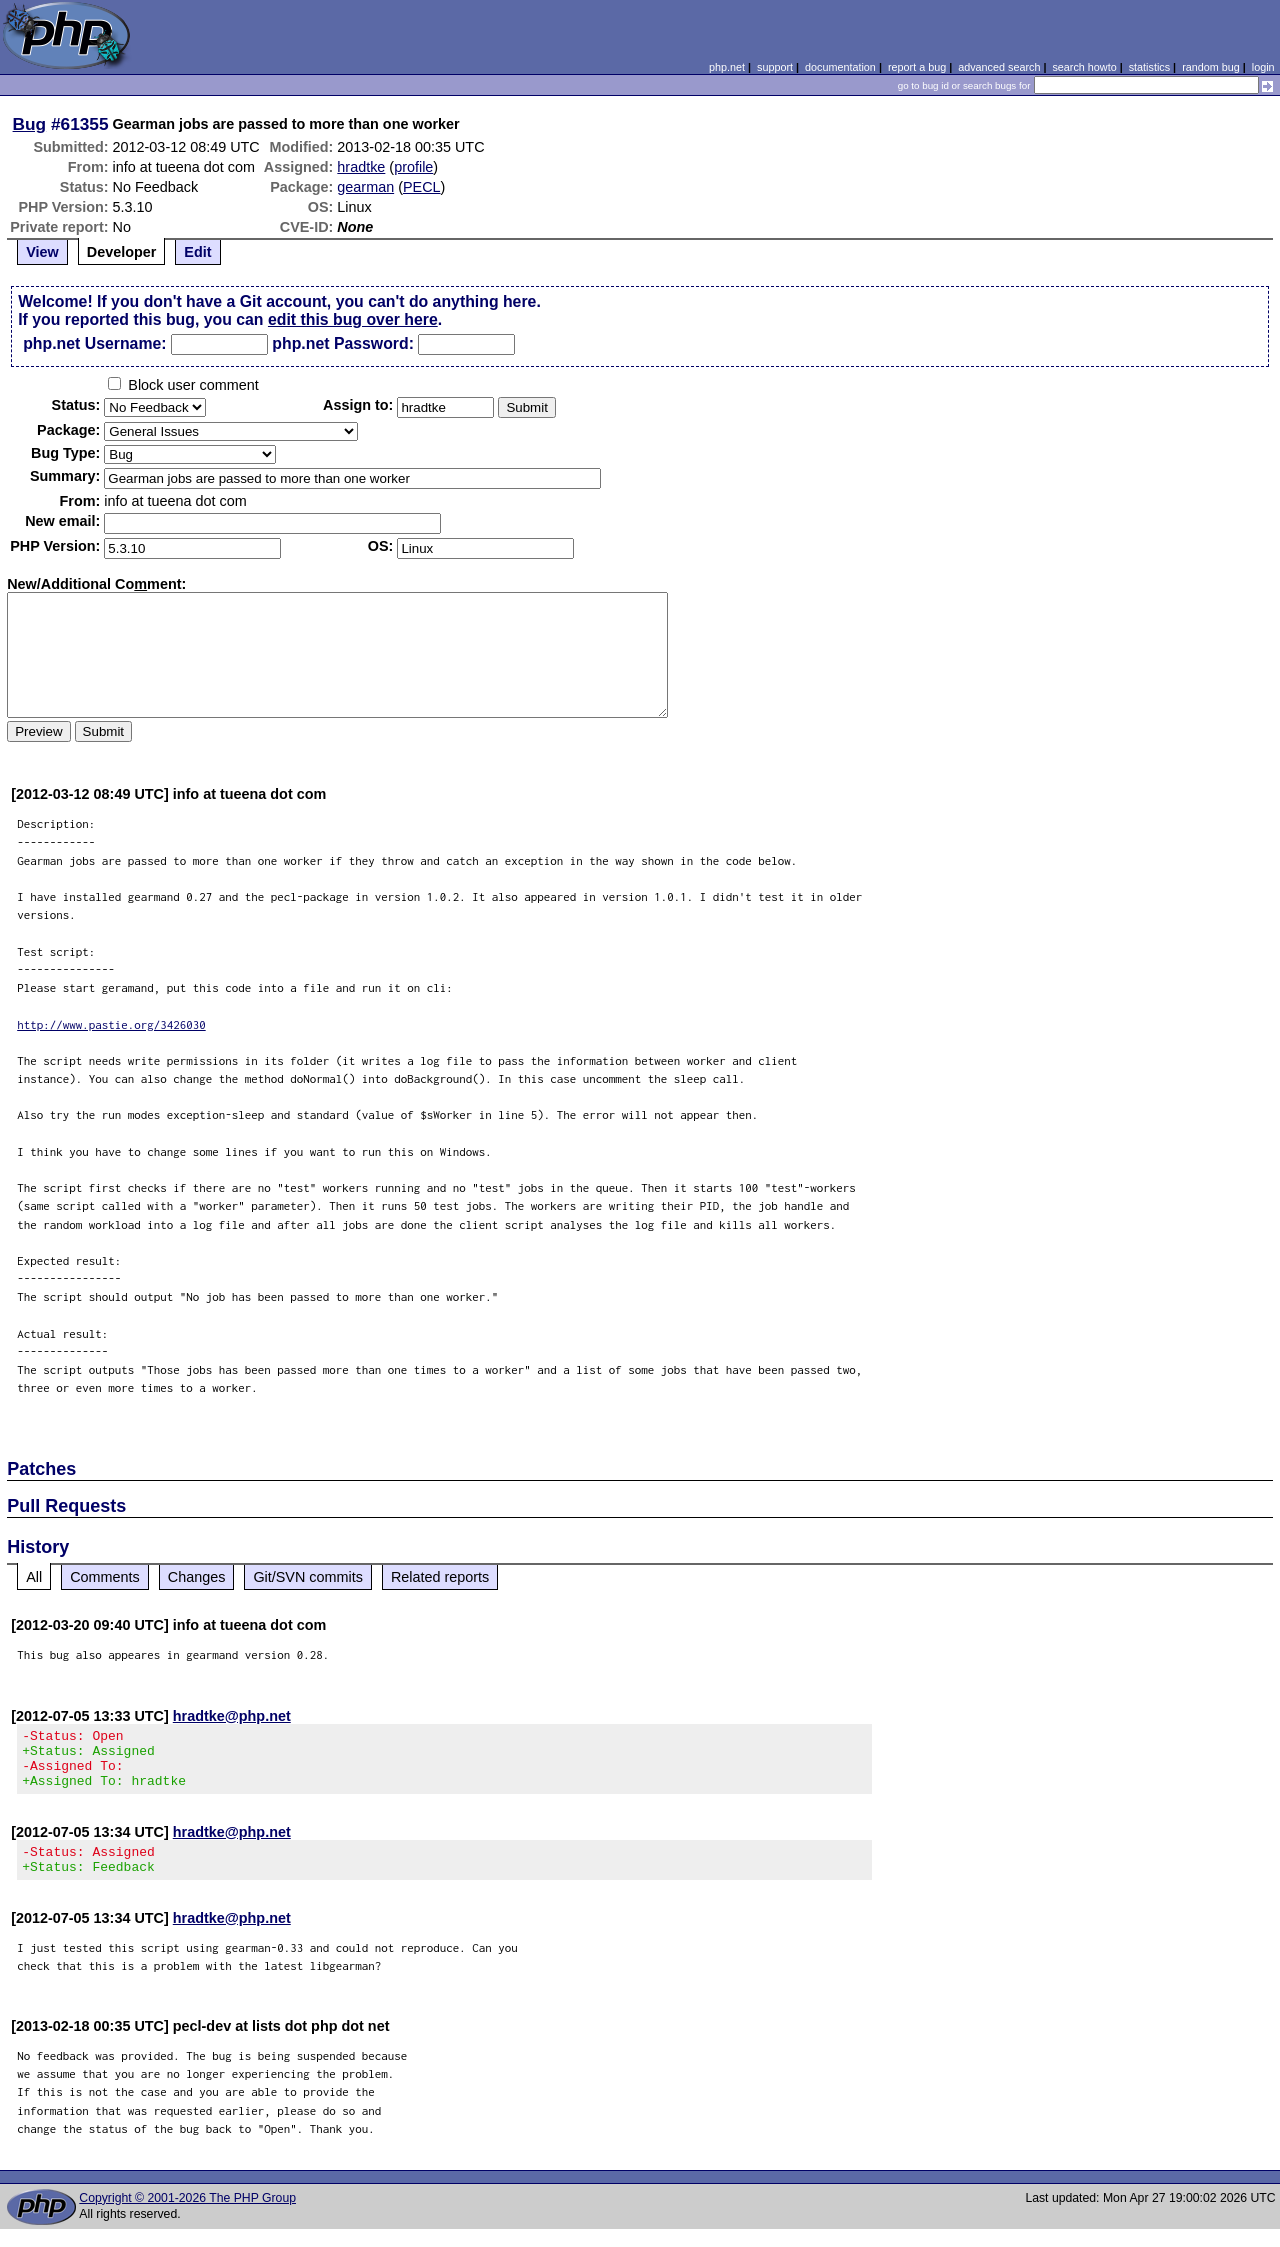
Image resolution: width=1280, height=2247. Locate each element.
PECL (422, 187)
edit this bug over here (353, 319)
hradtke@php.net (232, 1716)
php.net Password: (343, 343)
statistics (1149, 67)
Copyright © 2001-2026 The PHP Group (187, 2216)
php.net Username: (94, 343)
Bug (30, 124)
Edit (197, 252)
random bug (1211, 67)
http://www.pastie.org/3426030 (111, 1024)
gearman (365, 187)
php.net (727, 67)
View (42, 252)
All (34, 1577)
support (775, 67)
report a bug (917, 67)
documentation (840, 67)
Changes (197, 1577)
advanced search (999, 67)
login (1263, 67)
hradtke (361, 167)
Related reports (440, 1577)
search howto (1084, 67)
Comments (105, 1577)
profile (413, 167)
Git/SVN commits (308, 1577)
